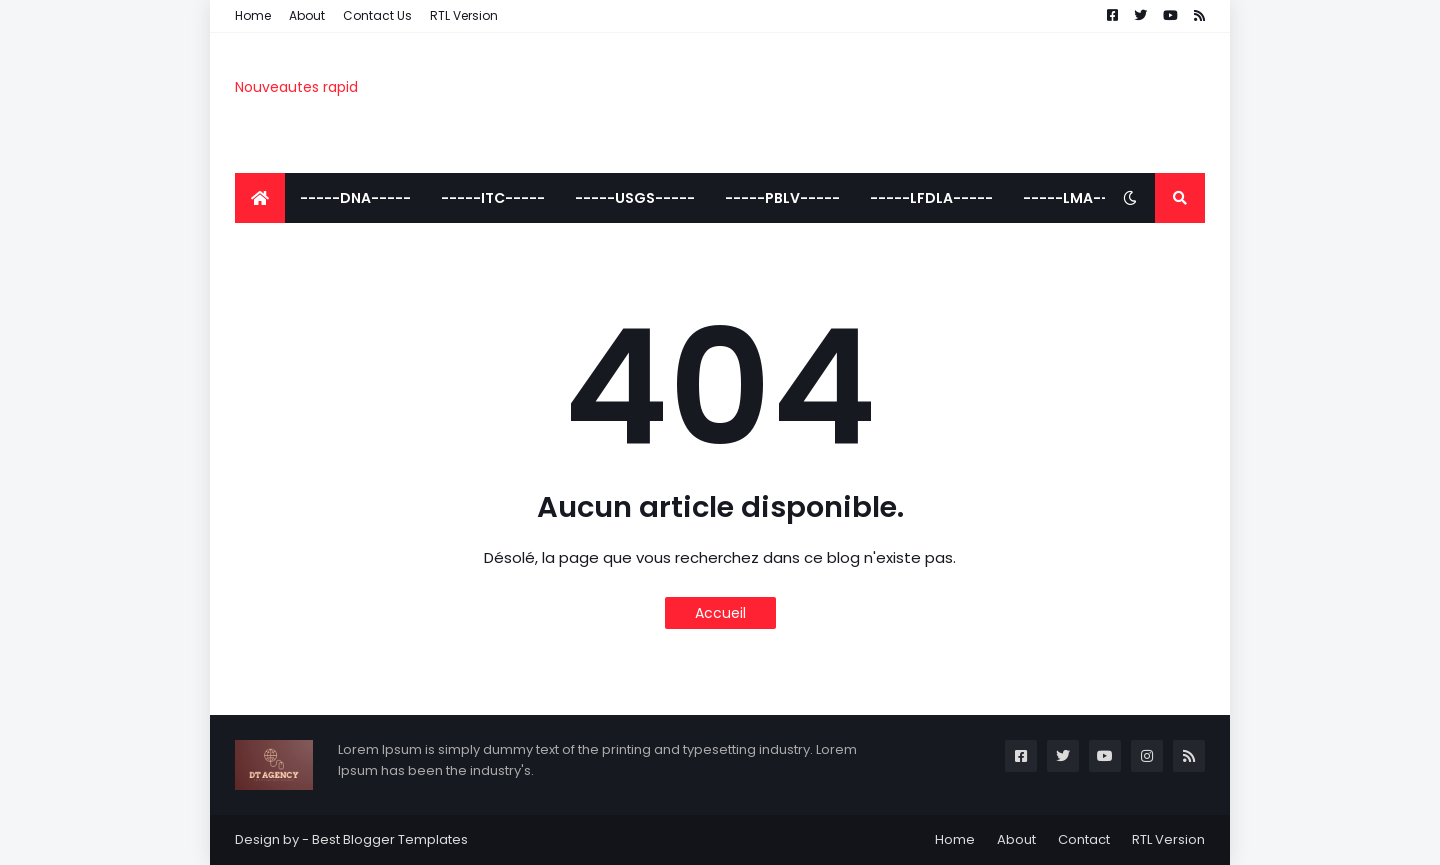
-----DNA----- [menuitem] (355, 198)
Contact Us (377, 15)
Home (253, 15)
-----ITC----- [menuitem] (493, 198)
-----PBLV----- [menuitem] (782, 198)
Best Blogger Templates (390, 839)
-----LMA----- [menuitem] (1078, 198)
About (307, 15)
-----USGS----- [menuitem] (635, 198)
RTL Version (464, 15)
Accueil (720, 613)
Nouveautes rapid (296, 87)
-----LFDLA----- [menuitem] (931, 198)
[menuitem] (260, 198)
